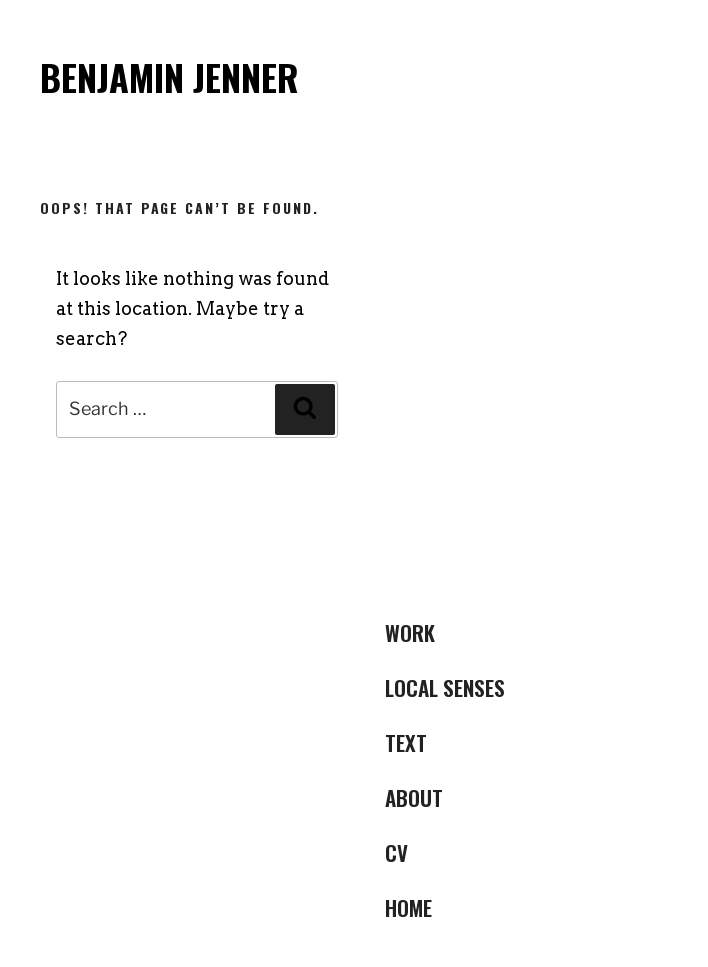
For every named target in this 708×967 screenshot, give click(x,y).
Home (408, 907)
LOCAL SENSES (445, 687)
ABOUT (414, 797)
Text (406, 742)
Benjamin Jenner (169, 76)
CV (396, 852)
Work (410, 632)
